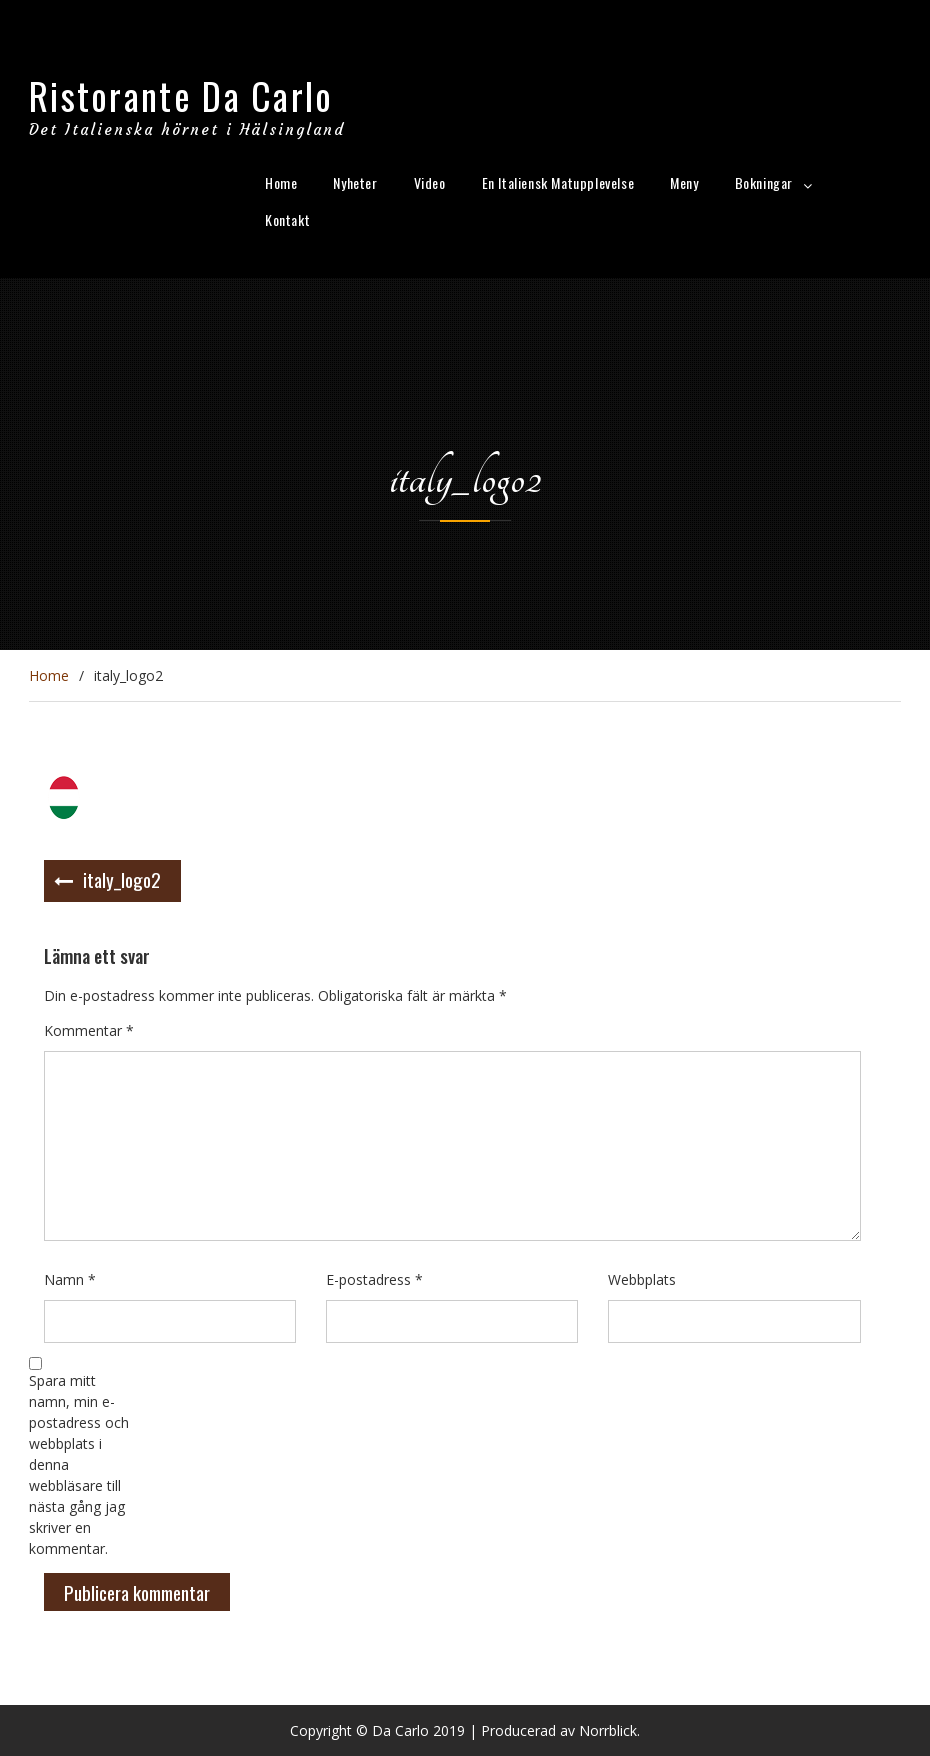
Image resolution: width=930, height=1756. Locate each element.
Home (281, 182)
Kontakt (287, 219)
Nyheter (355, 182)
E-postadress (374, 1279)
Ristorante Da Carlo (181, 95)
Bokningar (764, 182)
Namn (70, 1279)
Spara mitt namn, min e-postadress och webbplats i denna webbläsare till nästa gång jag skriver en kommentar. (79, 1464)
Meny (684, 182)
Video (430, 182)
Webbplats (642, 1279)
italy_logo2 (122, 879)
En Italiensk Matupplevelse (558, 182)
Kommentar (89, 1030)
